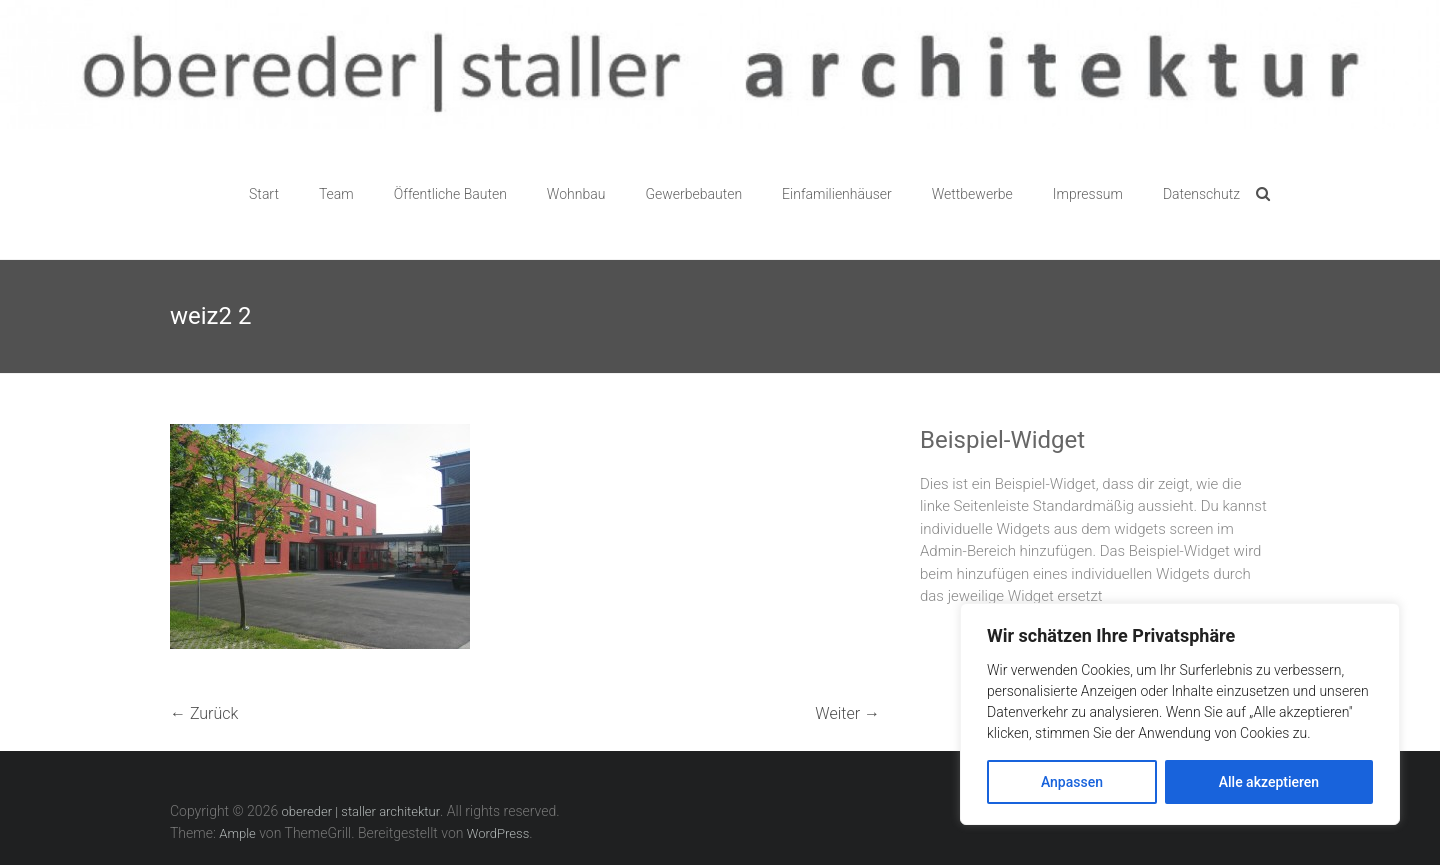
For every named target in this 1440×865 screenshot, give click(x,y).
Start (264, 194)
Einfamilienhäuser (837, 194)
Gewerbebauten (693, 194)
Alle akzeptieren (1269, 782)
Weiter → (847, 713)
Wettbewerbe (972, 194)
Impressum (1088, 194)
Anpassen (1072, 782)
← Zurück (204, 713)
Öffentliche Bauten (450, 194)
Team (336, 194)
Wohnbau (576, 194)
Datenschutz (1201, 194)
